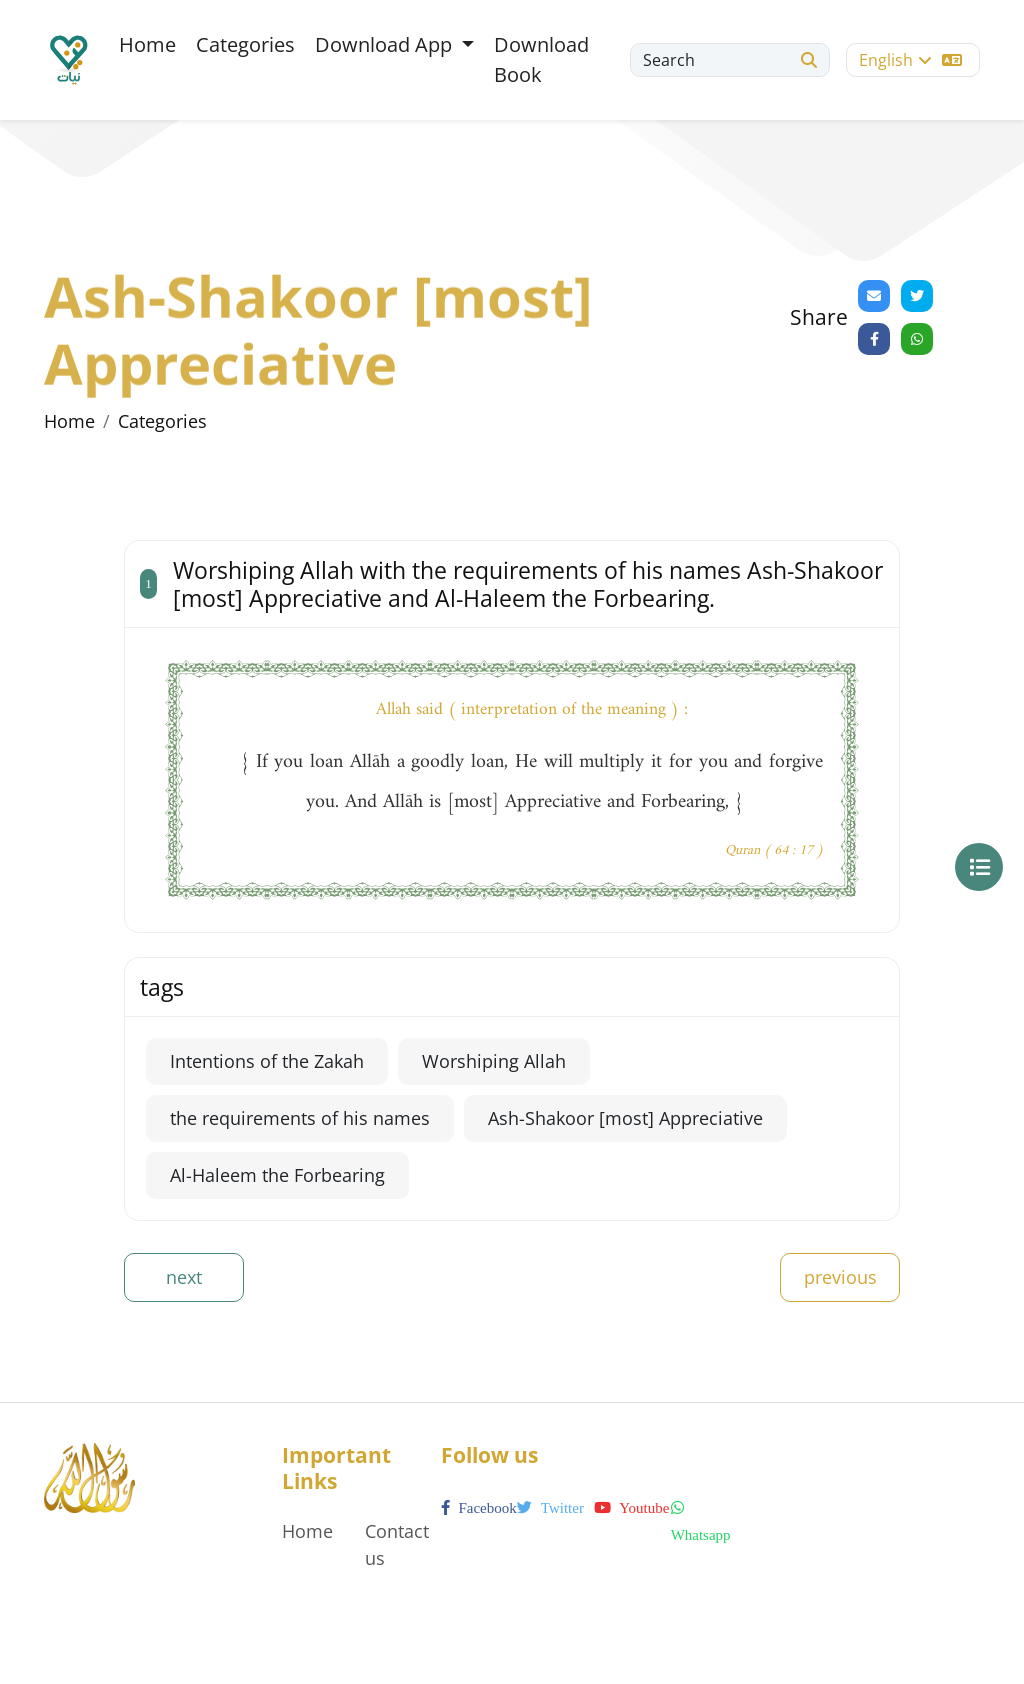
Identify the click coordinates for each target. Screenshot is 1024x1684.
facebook (479, 1508)
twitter (550, 1508)
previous (840, 1277)
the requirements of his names (300, 1118)
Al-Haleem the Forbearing (277, 1175)
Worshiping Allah (494, 1061)
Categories (245, 44)
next (184, 1277)
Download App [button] (386, 44)
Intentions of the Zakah (267, 1061)
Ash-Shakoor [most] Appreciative (625, 1118)
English (910, 60)
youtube (631, 1508)
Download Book (541, 59)
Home (147, 44)
